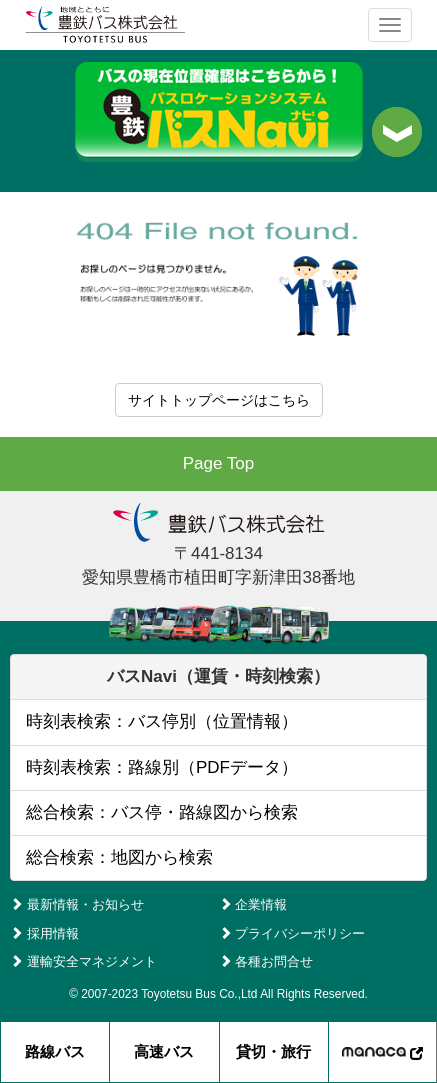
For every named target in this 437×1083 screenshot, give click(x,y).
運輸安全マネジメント (83, 961)
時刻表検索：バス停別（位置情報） (162, 721)
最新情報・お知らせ (77, 904)
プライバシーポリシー (292, 933)
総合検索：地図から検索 (119, 857)
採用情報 (44, 933)
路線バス (55, 1051)
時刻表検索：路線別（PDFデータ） (162, 767)
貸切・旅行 (273, 1051)
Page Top (219, 463)
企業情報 (253, 904)
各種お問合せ (266, 961)
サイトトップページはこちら (219, 400)
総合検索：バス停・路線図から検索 (162, 812)
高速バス (164, 1051)
